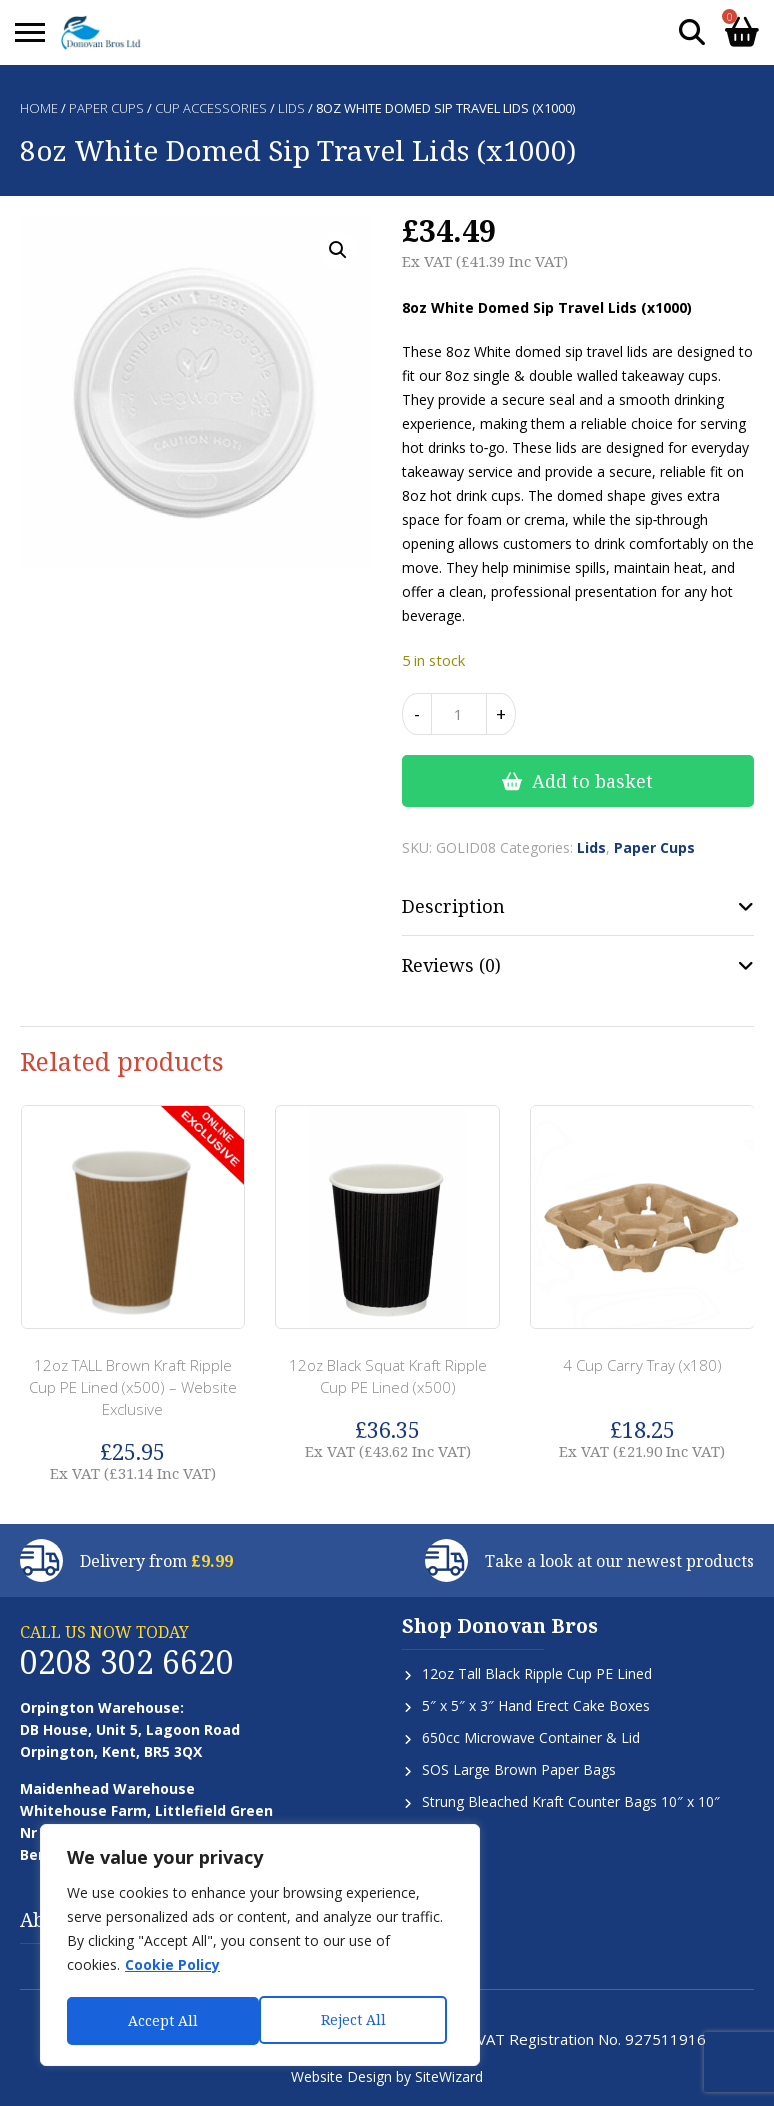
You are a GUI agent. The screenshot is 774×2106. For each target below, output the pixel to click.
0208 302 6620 (127, 1661)
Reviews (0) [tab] (451, 965)
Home (39, 108)
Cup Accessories (211, 108)
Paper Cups (106, 108)
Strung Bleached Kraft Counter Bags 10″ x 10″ (571, 1801)
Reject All (160, 2020)
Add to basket (592, 781)
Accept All (357, 2020)
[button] (338, 250)
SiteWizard (449, 2076)
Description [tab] (453, 906)
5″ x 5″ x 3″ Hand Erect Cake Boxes (536, 1705)
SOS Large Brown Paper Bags (519, 1769)
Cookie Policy (172, 1968)
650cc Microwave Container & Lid (531, 1737)
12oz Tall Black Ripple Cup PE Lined (537, 1673)
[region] (260, 1947)
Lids (291, 108)
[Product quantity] (459, 714)
